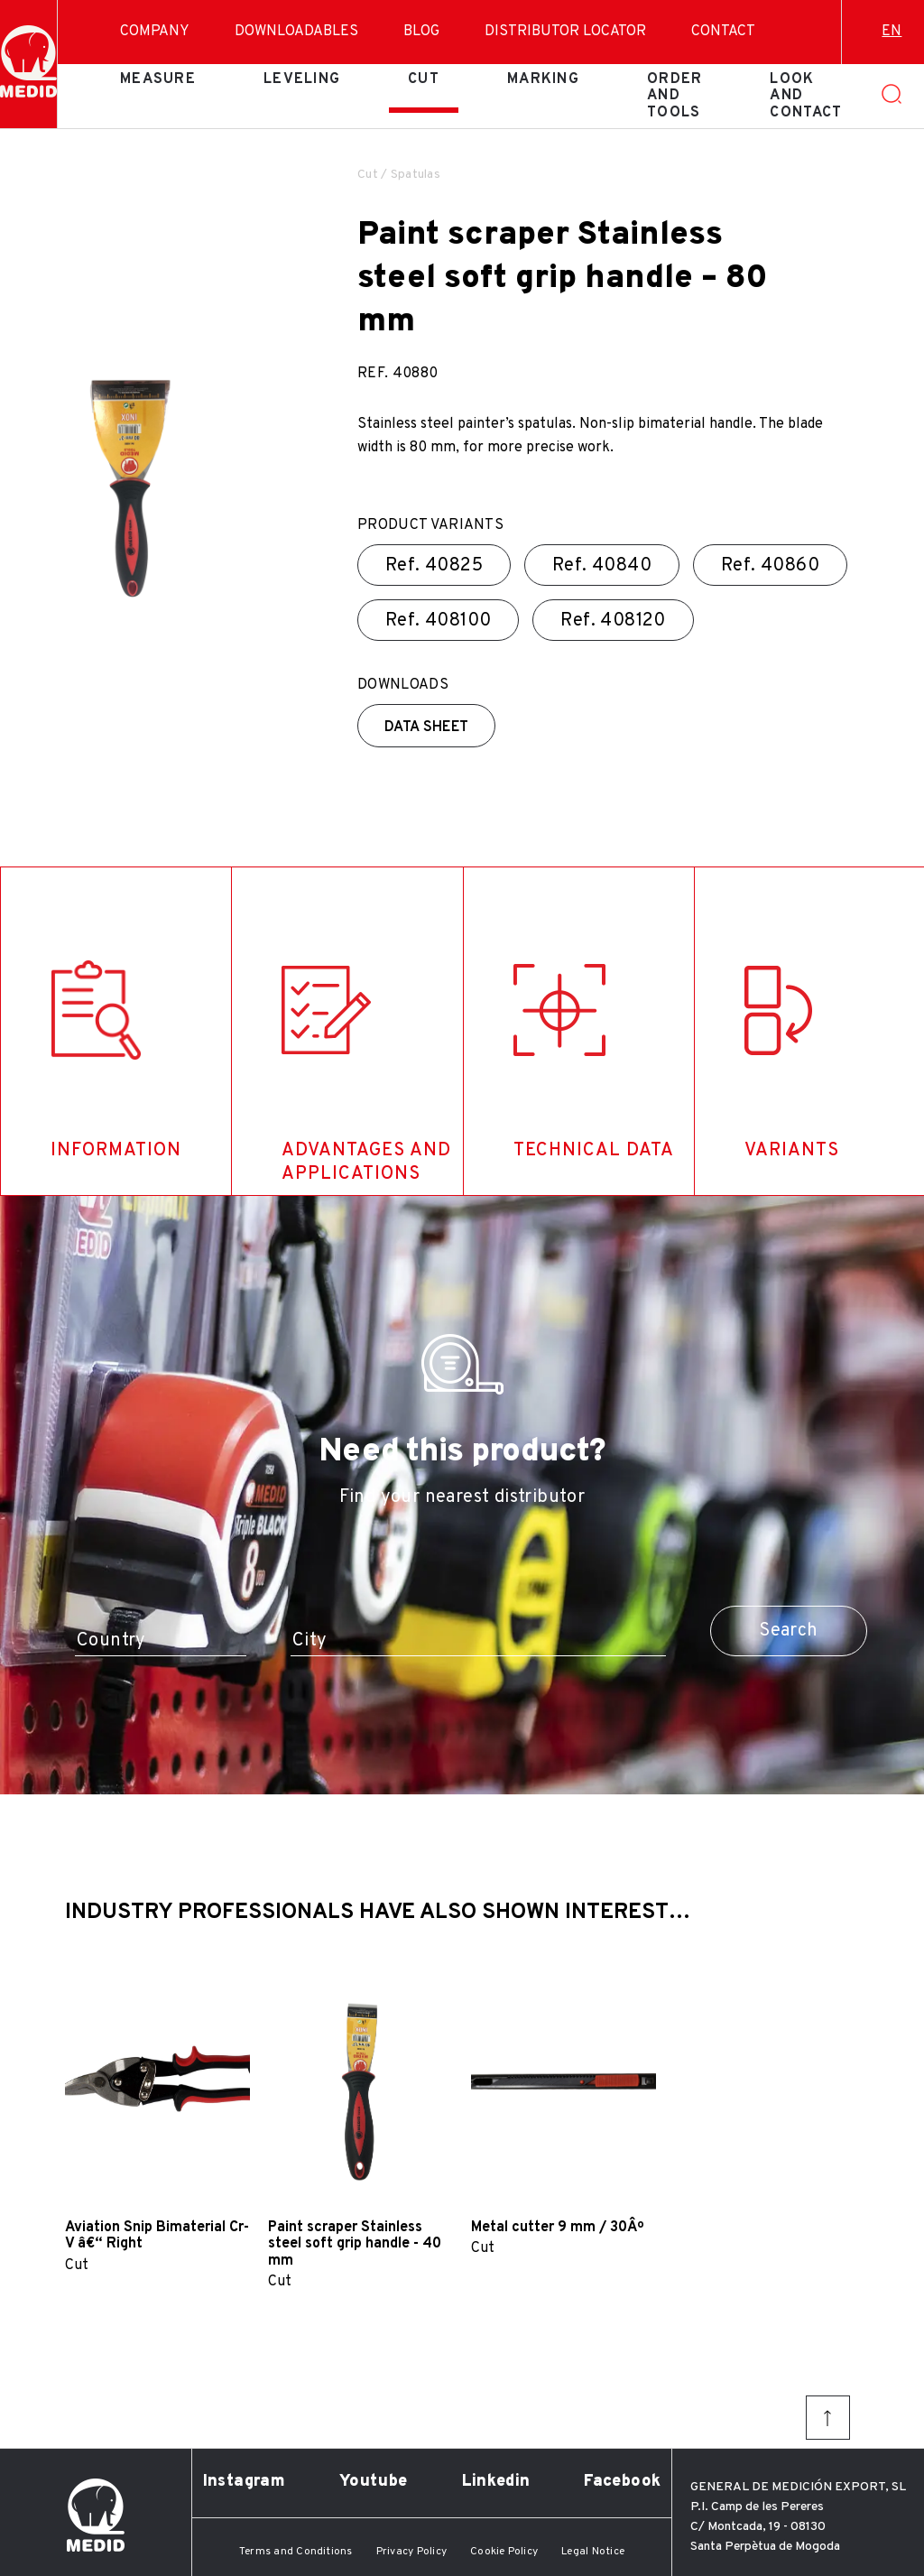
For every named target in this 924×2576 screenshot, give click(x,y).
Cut (423, 79)
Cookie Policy (504, 2551)
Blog (421, 31)
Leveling (301, 79)
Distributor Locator (565, 31)
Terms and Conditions (296, 2551)
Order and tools (674, 96)
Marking (543, 79)
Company (154, 31)
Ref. (434, 566)
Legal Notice (592, 2551)
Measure (158, 79)
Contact (723, 31)
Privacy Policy (411, 2551)
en (891, 31)
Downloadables (296, 31)
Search (788, 1631)
